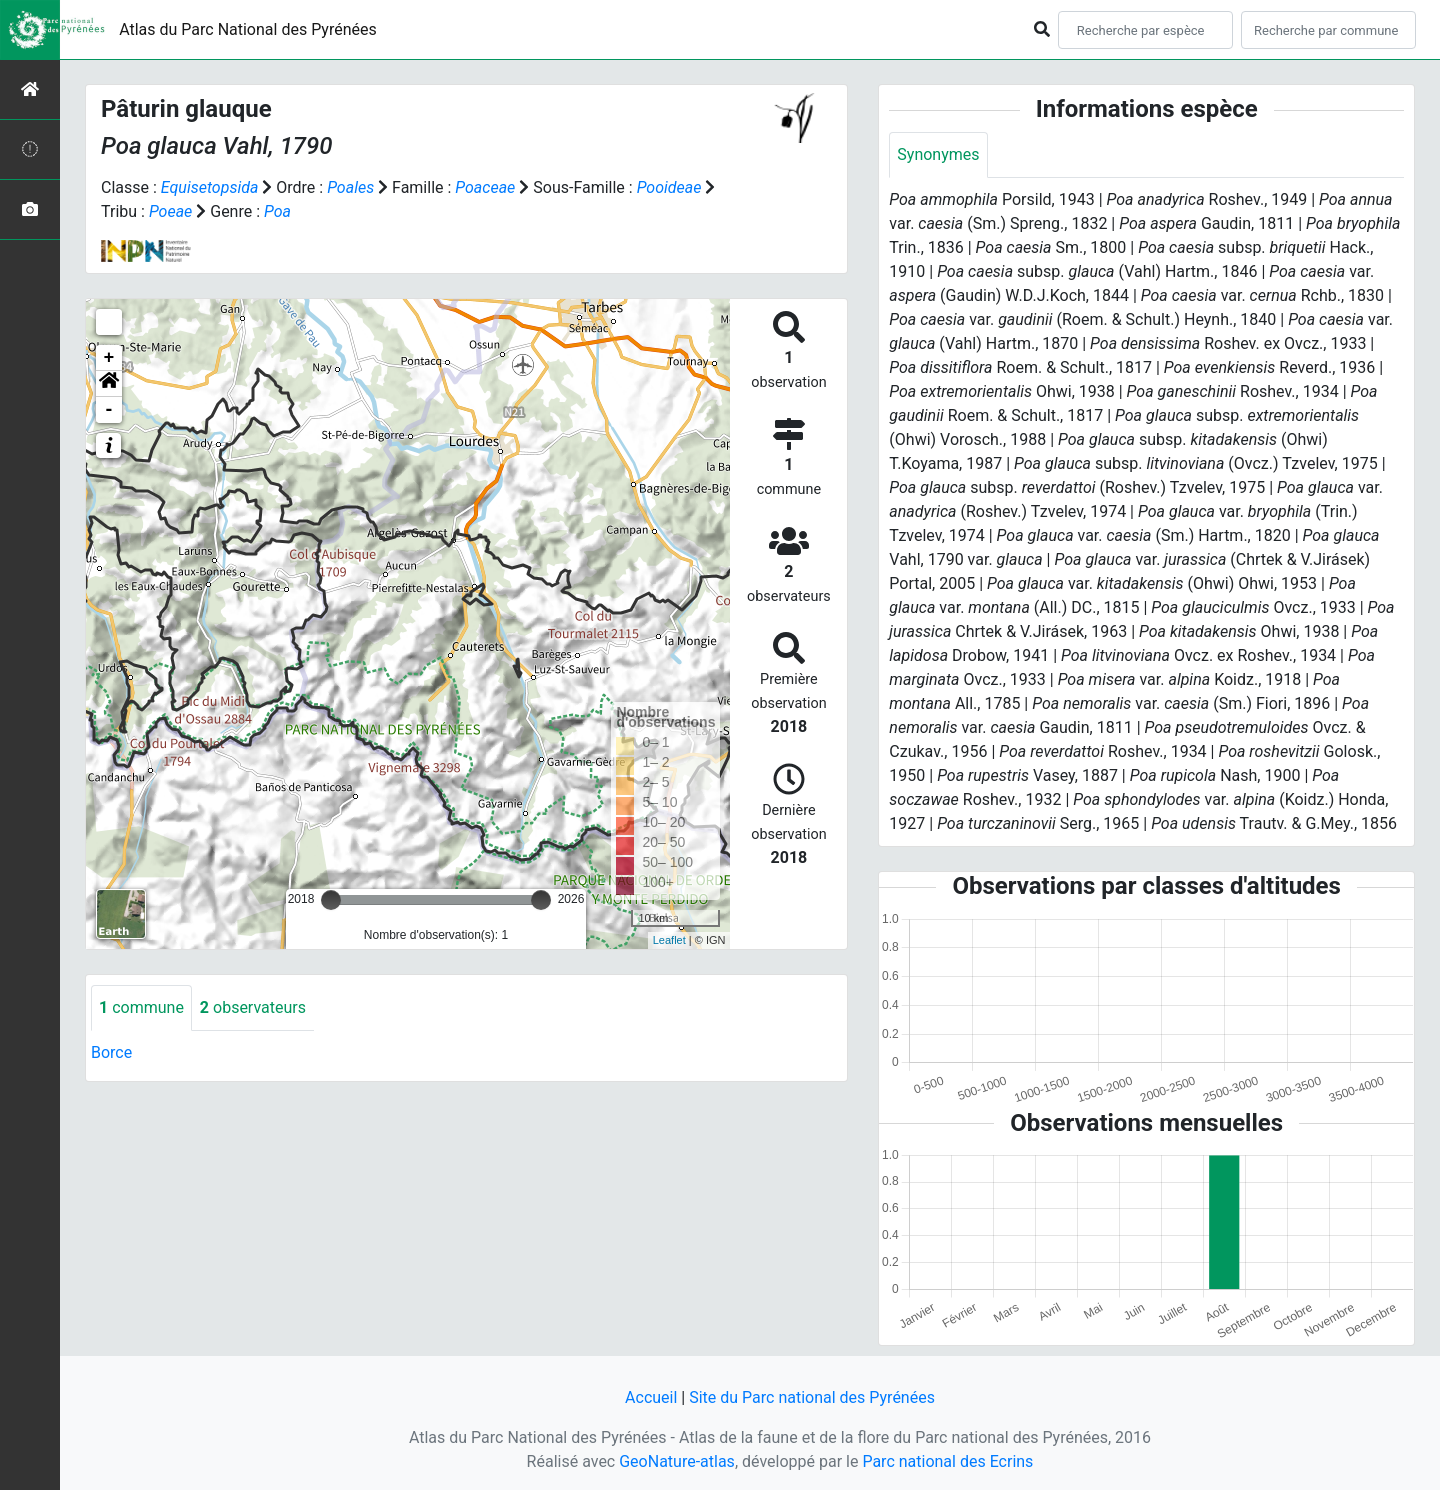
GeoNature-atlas (677, 1461)
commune (141, 1007)
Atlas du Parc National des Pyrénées (248, 29)
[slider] (331, 900)
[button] (109, 384)
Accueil (651, 1397)
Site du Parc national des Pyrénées (812, 1397)
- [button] (109, 410)
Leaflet (669, 940)
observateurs (253, 1007)
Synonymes (938, 154)
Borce (111, 1052)
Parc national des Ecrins (947, 1461)
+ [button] (109, 358)
